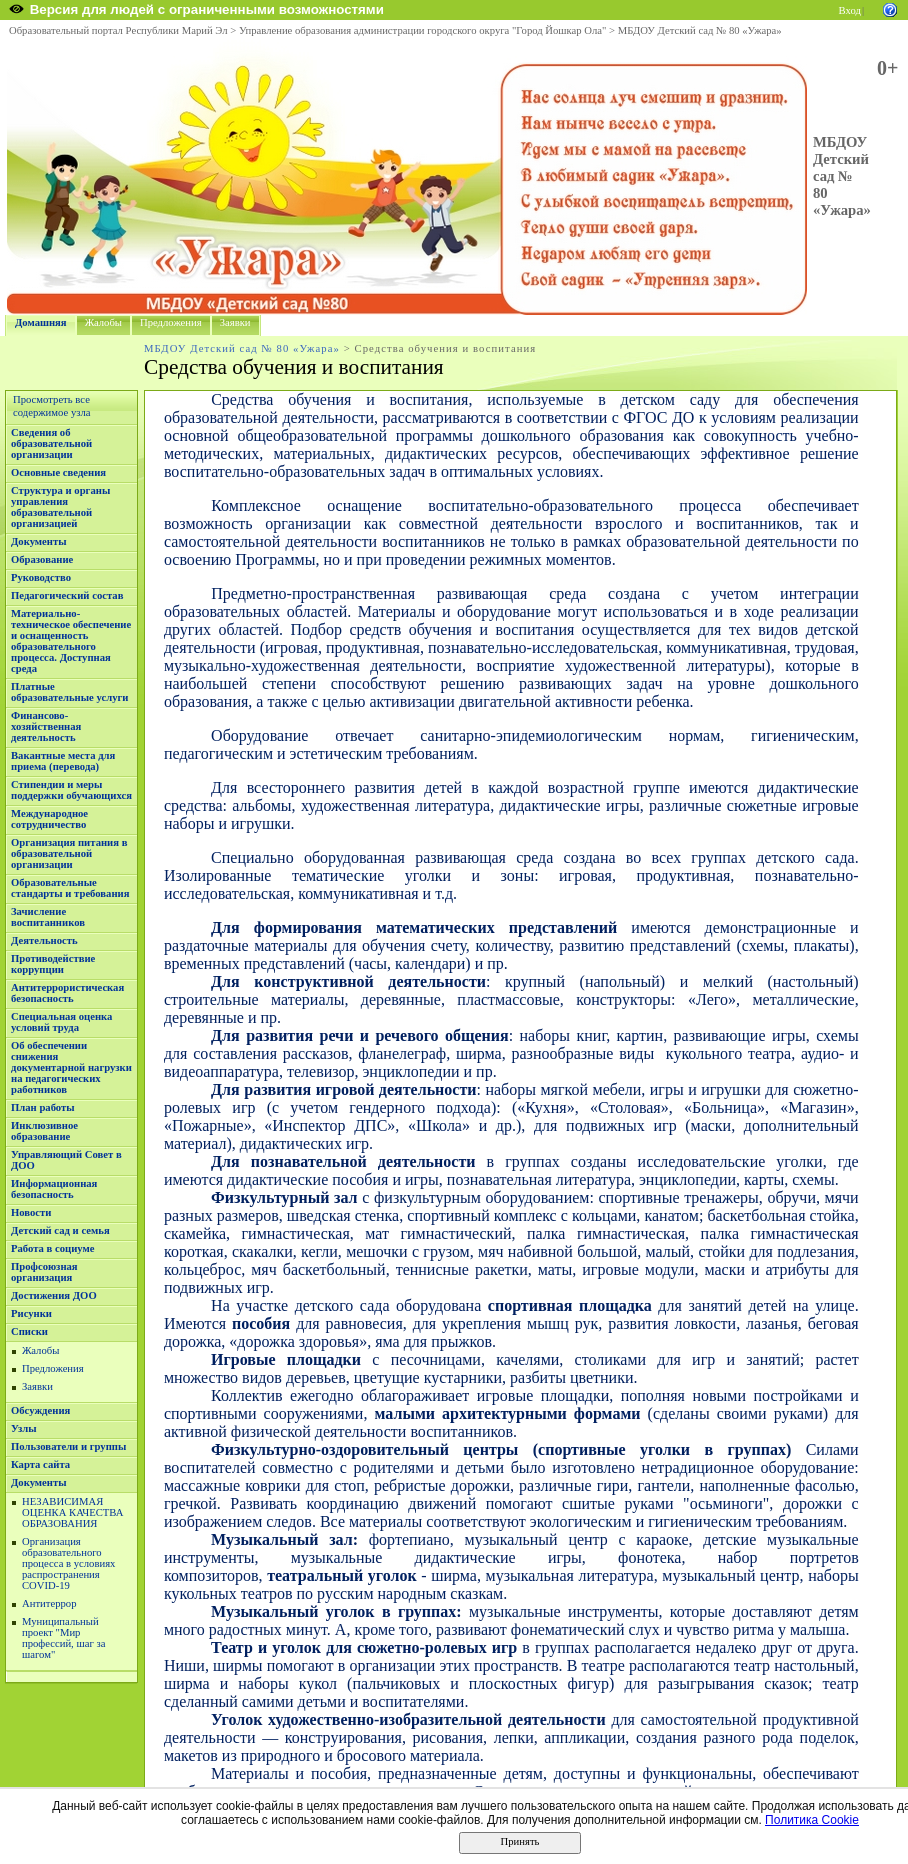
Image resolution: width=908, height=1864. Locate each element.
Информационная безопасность (54, 1189)
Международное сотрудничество (49, 819)
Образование (42, 559)
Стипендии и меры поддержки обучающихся (71, 790)
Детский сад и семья (60, 1230)
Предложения (171, 322)
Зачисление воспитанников (48, 917)
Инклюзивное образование (44, 1131)
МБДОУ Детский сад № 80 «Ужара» (700, 30)
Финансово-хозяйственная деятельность (46, 726)
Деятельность (44, 940)
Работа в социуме (53, 1248)
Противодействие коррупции (53, 964)
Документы (39, 541)
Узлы (24, 1428)
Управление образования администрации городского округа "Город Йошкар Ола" (423, 30)
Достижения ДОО (54, 1295)
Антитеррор (49, 1603)
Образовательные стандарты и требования (70, 888)
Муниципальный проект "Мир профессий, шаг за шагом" (63, 1638)
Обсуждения (40, 1410)
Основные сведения (58, 472)
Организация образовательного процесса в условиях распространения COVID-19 (68, 1563)
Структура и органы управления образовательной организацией (60, 507)
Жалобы (103, 322)
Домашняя (41, 322)
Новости (31, 1212)
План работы (43, 1107)
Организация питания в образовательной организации (69, 853)
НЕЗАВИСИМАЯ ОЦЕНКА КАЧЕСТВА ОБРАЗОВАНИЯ (72, 1512)
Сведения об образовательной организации (51, 443)
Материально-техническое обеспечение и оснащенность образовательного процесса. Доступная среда (71, 641)
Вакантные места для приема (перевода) (63, 761)
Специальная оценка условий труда (61, 1022)
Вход (850, 10)
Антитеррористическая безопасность (67, 993)
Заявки (235, 322)
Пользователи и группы (68, 1446)
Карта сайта (40, 1464)
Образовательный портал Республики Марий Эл (118, 30)
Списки (29, 1331)
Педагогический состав (67, 595)
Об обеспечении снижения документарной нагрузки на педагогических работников (71, 1067)
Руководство (41, 577)
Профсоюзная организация (44, 1272)
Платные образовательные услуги (69, 692)
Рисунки (31, 1313)
